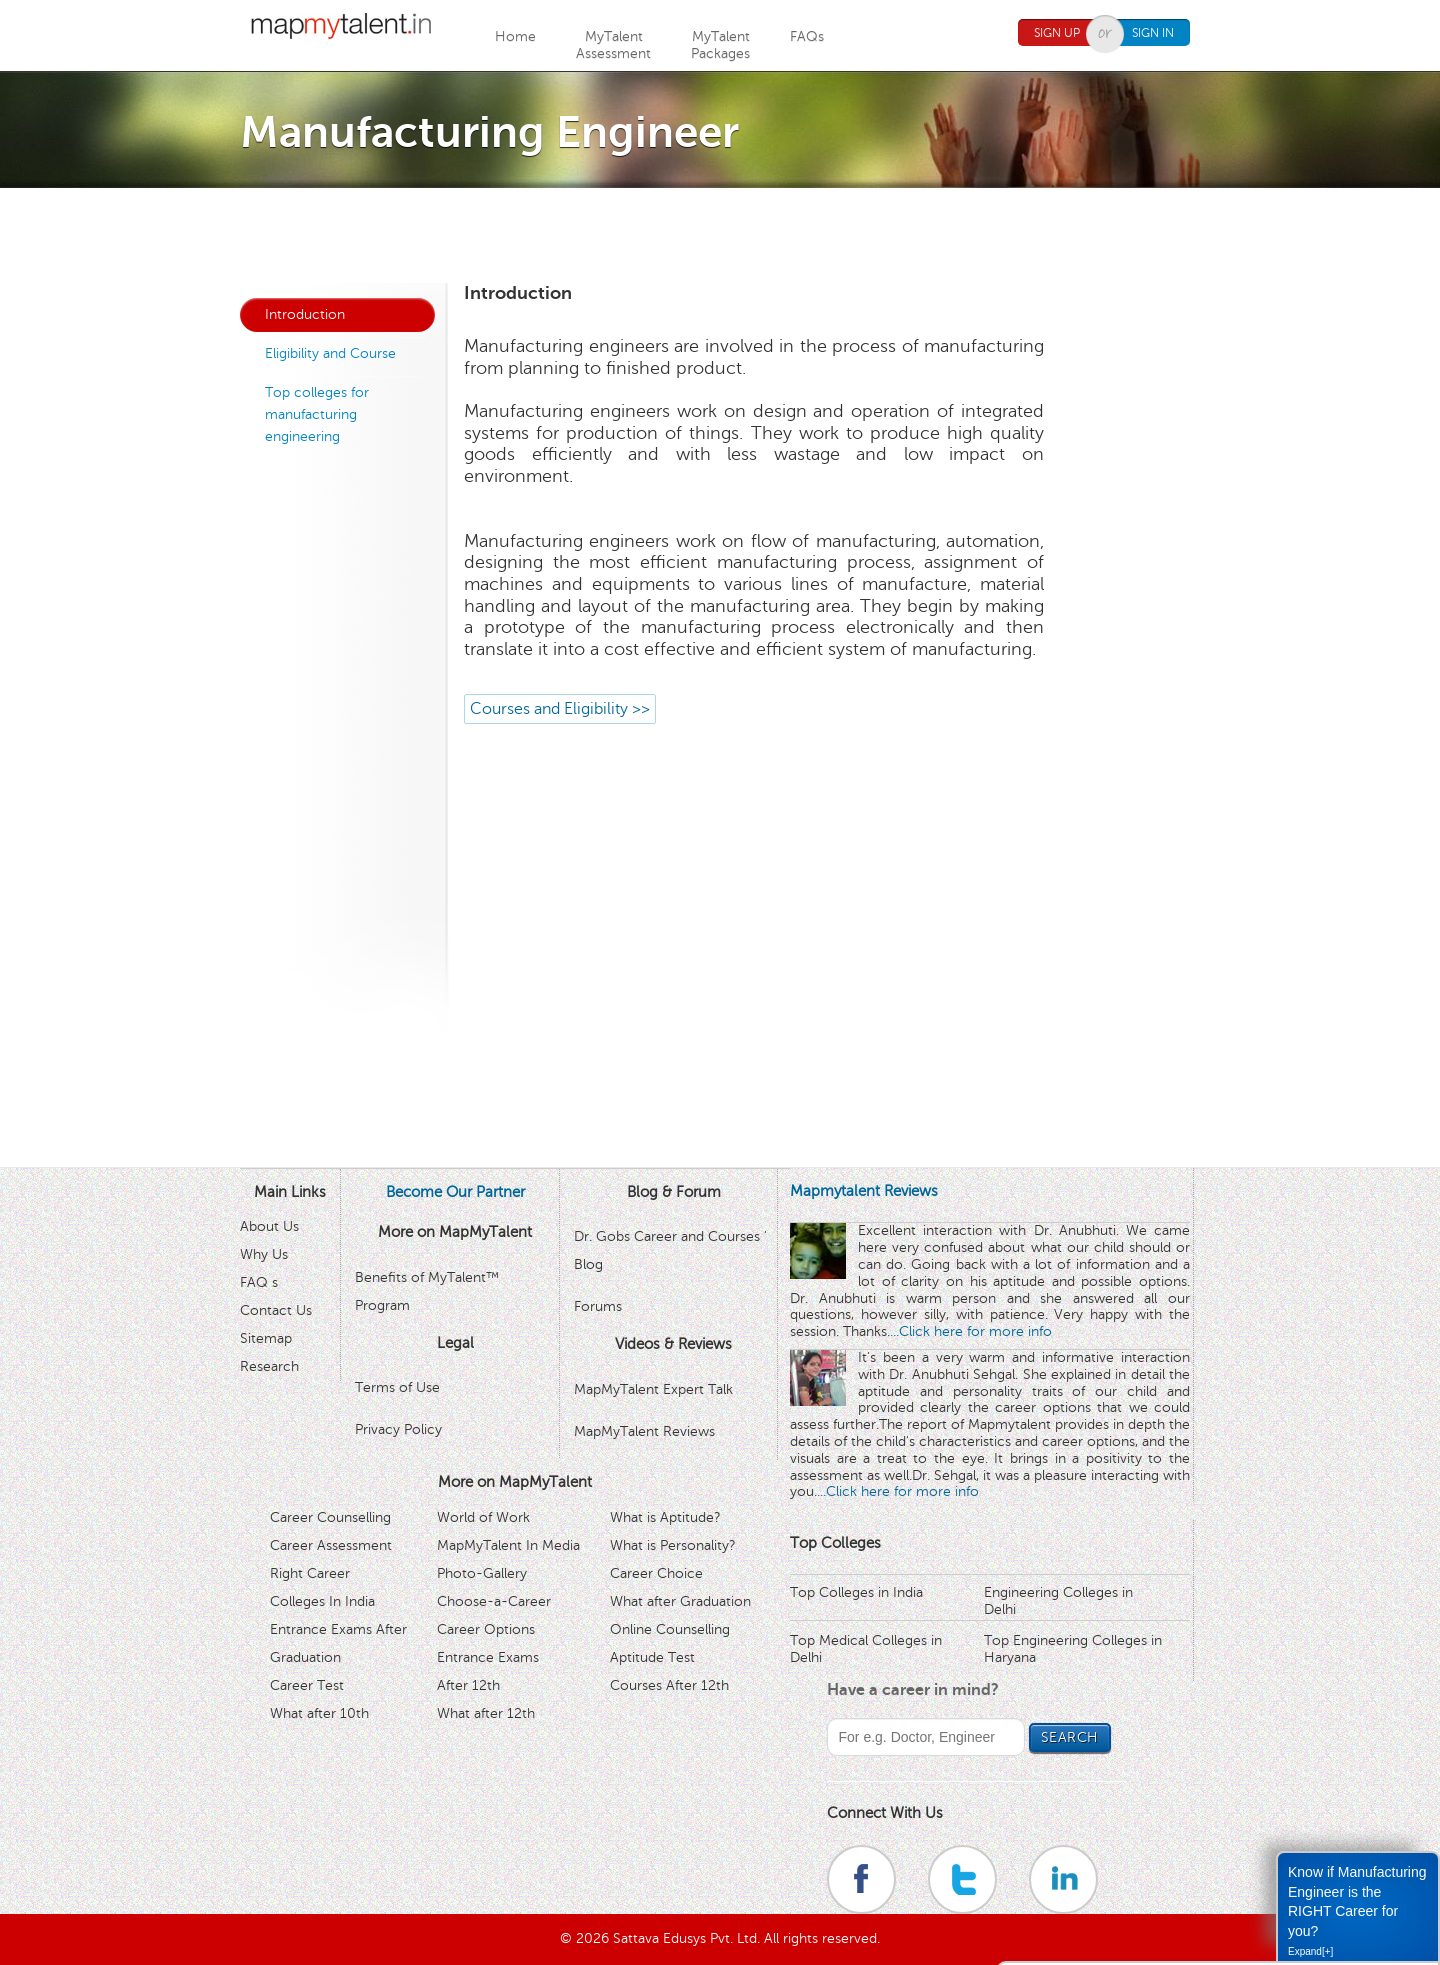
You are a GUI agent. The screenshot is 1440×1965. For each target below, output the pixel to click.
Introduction (305, 314)
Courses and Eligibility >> (560, 709)
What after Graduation (680, 1601)
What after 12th (486, 1713)
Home (515, 36)
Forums (598, 1306)
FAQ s (259, 1282)
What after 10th (319, 1713)
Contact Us (276, 1310)
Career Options (486, 1629)
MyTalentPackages (720, 45)
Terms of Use (397, 1387)
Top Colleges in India (856, 1592)
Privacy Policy (398, 1429)
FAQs (807, 36)
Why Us (264, 1254)
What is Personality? (673, 1545)
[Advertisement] (720, 233)
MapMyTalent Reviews (644, 1431)
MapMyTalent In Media (508, 1545)
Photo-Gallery (482, 1573)
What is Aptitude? (665, 1517)
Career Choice (656, 1573)
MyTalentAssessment (613, 45)
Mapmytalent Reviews (864, 1191)
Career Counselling (330, 1517)
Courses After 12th (669, 1685)
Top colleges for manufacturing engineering (317, 414)
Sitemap (266, 1338)
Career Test (307, 1685)
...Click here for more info (971, 1331)
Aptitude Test (652, 1657)
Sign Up (1057, 33)
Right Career (310, 1573)
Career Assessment (331, 1545)
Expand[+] (1310, 1951)
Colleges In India (322, 1601)
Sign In (1153, 33)
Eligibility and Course (330, 353)
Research (269, 1366)
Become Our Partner (455, 1192)
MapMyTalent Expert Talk (653, 1389)
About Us (269, 1226)
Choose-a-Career (494, 1601)
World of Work (483, 1517)
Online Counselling (670, 1629)
